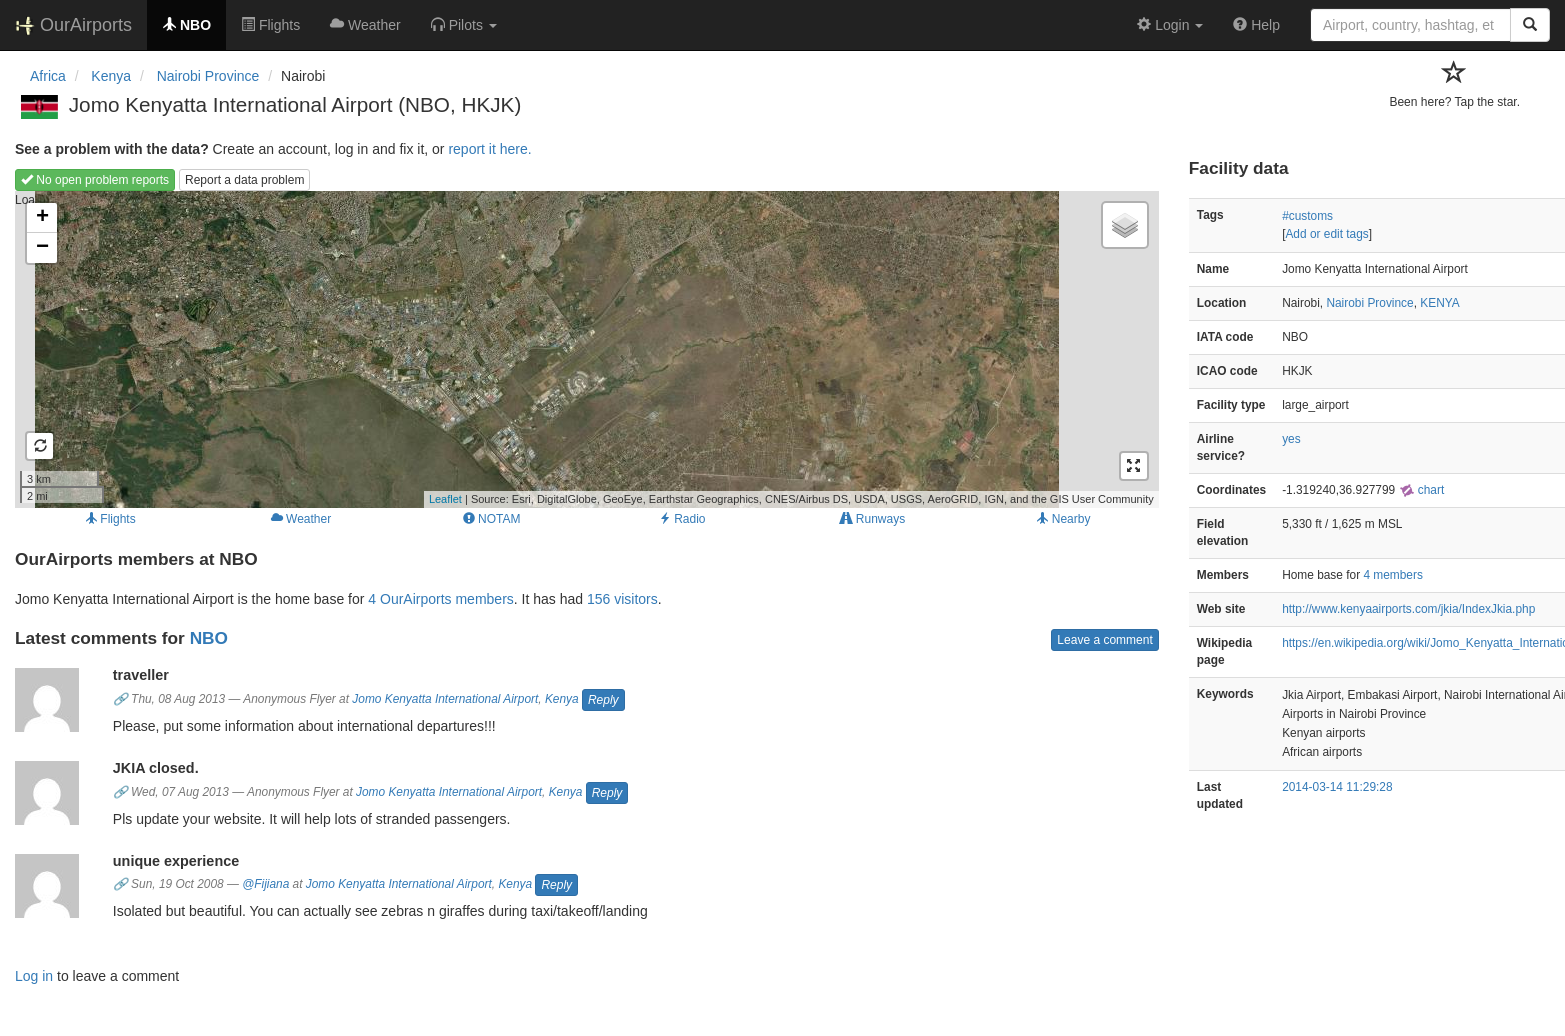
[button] (464, 25)
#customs (1307, 216)
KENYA (1439, 303)
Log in (34, 976)
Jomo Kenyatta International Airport (445, 699)
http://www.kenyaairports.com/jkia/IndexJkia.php (1408, 609)
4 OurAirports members (440, 599)
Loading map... (584, 349)
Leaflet (445, 499)
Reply (603, 700)
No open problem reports (95, 180)
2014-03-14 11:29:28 (1337, 787)
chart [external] (1422, 490)
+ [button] (42, 218)
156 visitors (622, 599)
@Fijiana (265, 884)
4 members (1392, 575)
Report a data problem (244, 180)
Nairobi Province (1369, 303)
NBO (209, 638)
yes (1291, 439)
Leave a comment (1104, 640)
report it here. (489, 149)
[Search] (1530, 25)
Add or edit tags (1326, 234)
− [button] (42, 248)
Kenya (562, 699)
